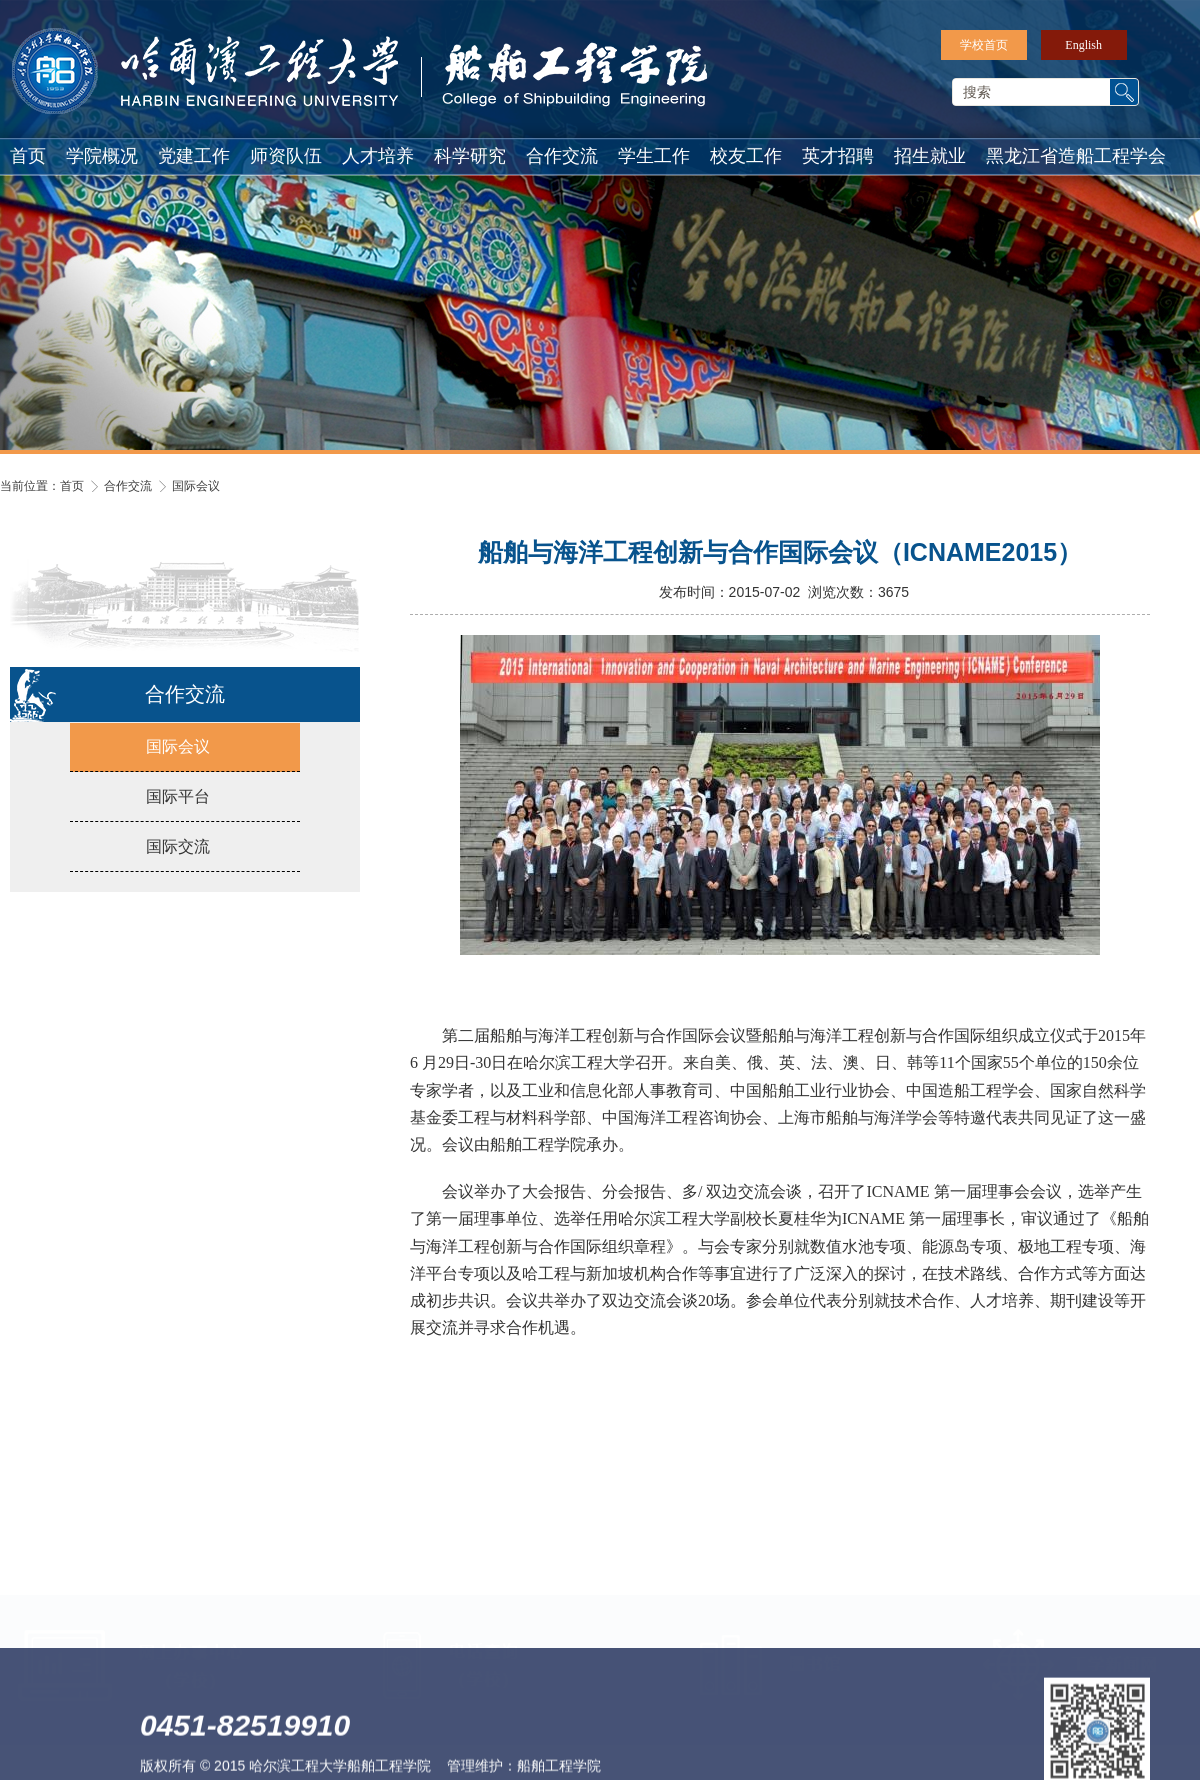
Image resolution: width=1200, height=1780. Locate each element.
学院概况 (102, 156)
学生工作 (654, 156)
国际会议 (196, 486)
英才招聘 (838, 156)
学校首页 (984, 45)
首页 (28, 156)
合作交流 (562, 156)
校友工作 (746, 156)
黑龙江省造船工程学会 (1076, 156)
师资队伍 (286, 156)
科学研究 (470, 156)
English (1083, 45)
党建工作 (194, 156)
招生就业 (930, 156)
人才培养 (378, 156)
